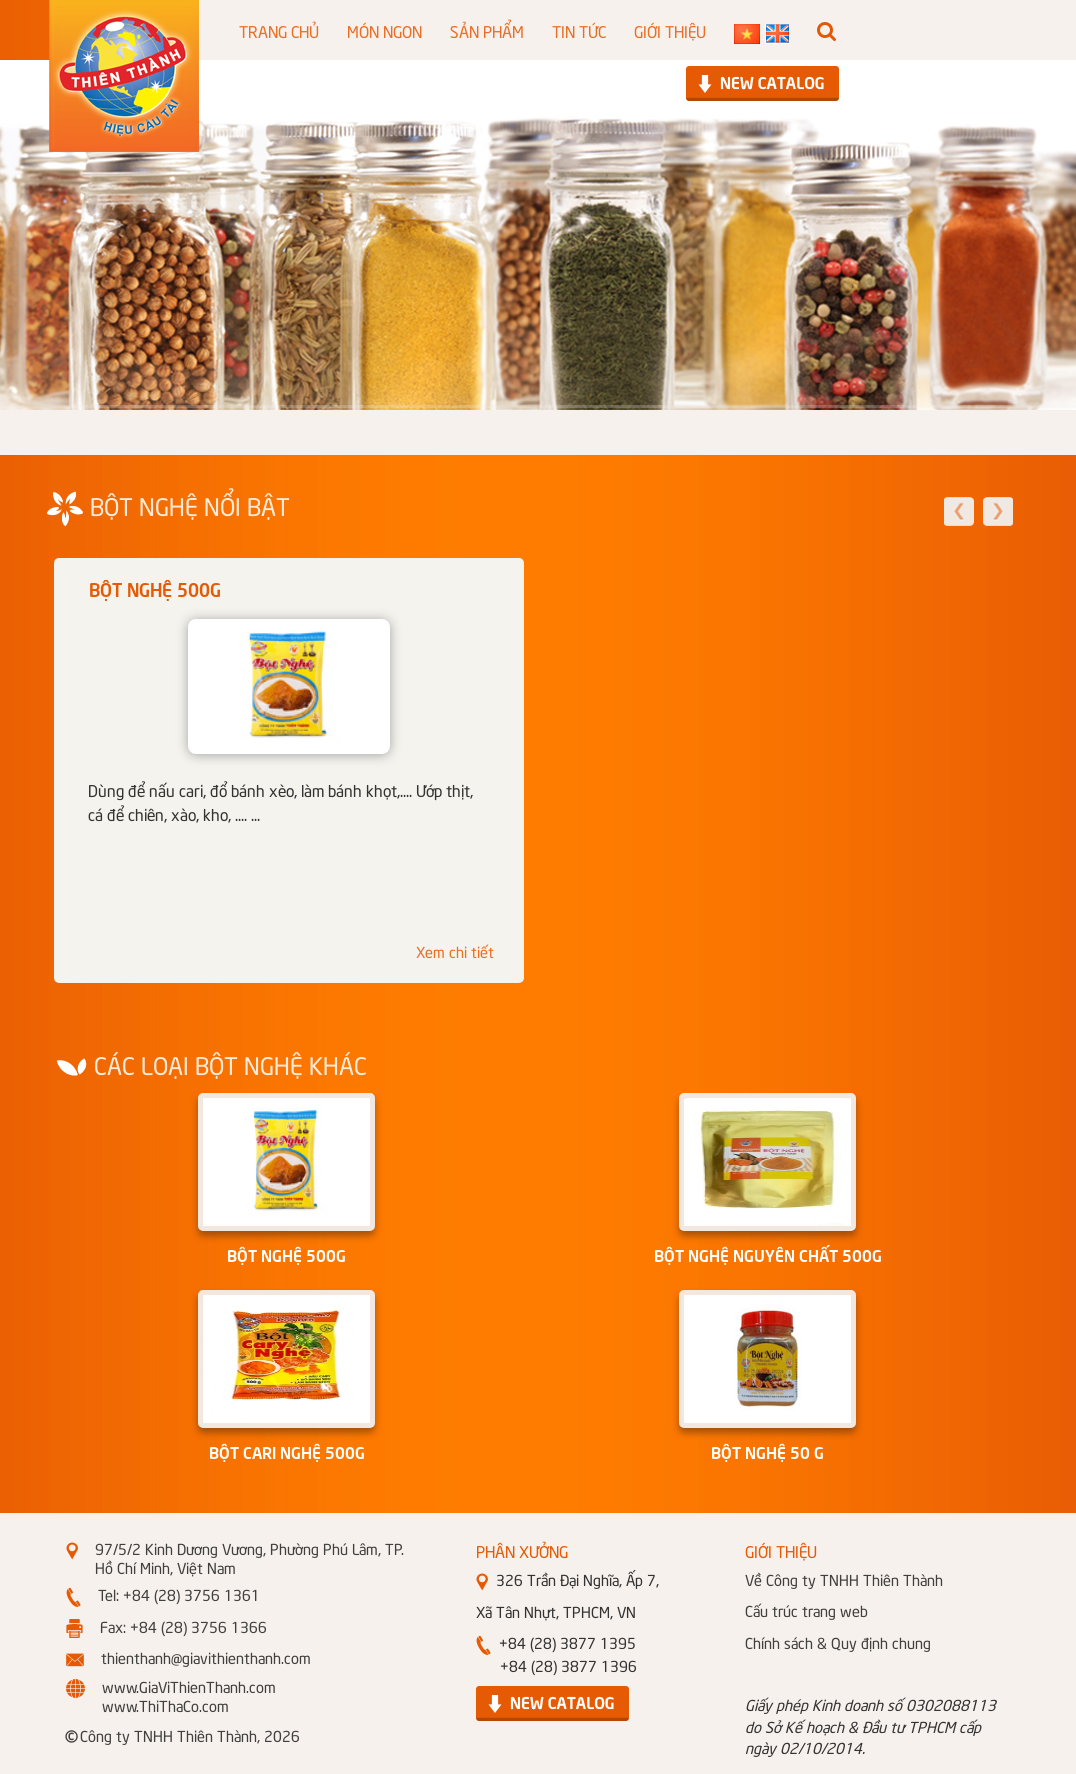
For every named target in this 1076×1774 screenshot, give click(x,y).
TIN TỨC (579, 30)
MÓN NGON (384, 30)
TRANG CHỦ (279, 30)
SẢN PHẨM (487, 30)
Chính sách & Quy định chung (838, 1642)
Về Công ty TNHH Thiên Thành (844, 1579)
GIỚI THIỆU (670, 30)
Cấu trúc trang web (806, 1610)
